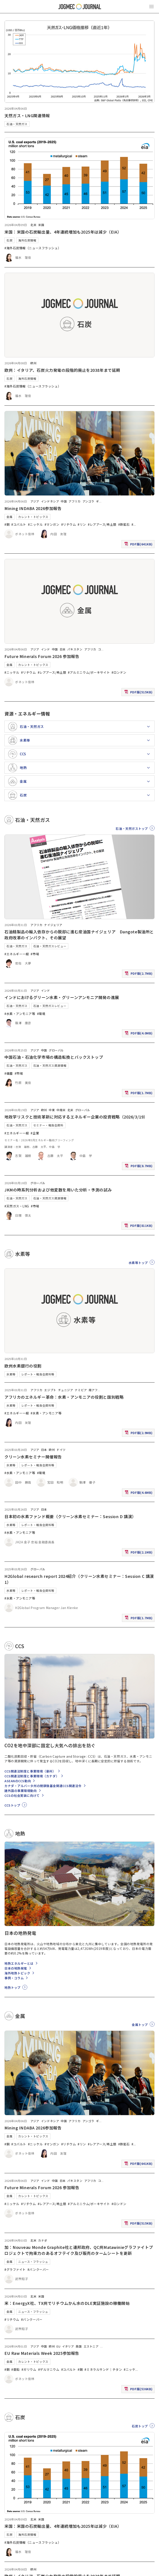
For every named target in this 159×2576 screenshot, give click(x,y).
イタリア (68, 2346)
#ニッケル (35, 524)
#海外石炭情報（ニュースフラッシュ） (32, 248)
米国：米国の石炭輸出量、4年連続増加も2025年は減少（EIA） (63, 232)
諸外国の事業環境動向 (20, 1790)
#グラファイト (15, 2269)
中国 (64, 501)
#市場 (35, 954)
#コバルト (18, 524)
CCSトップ (12, 1805)
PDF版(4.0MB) (139, 1034)
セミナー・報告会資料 (48, 1125)
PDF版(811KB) (139, 1226)
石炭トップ (140, 2426)
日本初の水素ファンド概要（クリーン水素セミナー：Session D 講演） (70, 1516)
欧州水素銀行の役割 (22, 1366)
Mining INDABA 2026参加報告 (32, 508)
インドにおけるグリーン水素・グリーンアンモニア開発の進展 (61, 997)
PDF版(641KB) (139, 545)
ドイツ (61, 1450)
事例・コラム (14, 1978)
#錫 (80, 2369)
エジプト (50, 1390)
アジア (34, 501)
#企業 (35, 1133)
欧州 (33, 363)
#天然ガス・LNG (16, 1206)
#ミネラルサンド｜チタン (103, 2369)
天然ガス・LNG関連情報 (27, 115)
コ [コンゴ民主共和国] (99, 649)
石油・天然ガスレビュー (49, 946)
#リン (82, 524)
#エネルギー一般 (16, 954)
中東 (52, 1110)
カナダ (42, 2240)
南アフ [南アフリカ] (93, 1390)
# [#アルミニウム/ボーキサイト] (132, 524)
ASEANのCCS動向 (17, 1781)
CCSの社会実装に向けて (22, 1795)
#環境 (41, 1013)
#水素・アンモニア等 (19, 1013)
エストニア (91, 2346)
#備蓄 (8, 1073)
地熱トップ (12, 1987)
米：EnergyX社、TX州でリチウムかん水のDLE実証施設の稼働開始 (67, 2303)
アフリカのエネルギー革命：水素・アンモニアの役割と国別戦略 (64, 1397)
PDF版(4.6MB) (139, 1493)
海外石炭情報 (27, 240)
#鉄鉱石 (124, 524)
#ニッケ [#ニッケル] (129, 2369)
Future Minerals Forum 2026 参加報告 (41, 656)
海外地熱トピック (17, 1973)
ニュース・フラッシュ (33, 2262)
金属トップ (140, 2024)
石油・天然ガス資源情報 (49, 1065)
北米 (33, 225)
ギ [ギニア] (97, 501)
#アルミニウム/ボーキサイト (89, 672)
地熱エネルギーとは (18, 1963)
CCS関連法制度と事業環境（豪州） (30, 1771)
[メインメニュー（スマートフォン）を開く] (151, 7)
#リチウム (68, 524)
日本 (63, 649)
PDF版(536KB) (139, 2390)
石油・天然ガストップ (132, 828)
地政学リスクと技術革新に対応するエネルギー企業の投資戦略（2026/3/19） (76, 1117)
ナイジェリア (53, 925)
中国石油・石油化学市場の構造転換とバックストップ (53, 1057)
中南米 (61, 1110)
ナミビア (81, 1390)
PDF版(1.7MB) (139, 1094)
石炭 (9, 240)
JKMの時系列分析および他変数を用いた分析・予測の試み (58, 1190)
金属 (9, 517)
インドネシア (50, 501)
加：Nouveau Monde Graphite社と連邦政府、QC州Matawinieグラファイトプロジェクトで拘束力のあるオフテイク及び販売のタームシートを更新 (78, 2250)
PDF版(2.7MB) (139, 974)
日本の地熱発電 (15, 1968)
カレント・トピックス (33, 517)
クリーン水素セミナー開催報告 (33, 1457)
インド (45, 649)
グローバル (56, 1050)
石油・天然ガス (16, 124)
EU (58, 2346)
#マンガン (52, 524)
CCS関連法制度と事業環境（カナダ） (31, 1776)
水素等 (11, 1374)
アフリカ (74, 501)
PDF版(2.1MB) (139, 1553)
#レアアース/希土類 (102, 524)
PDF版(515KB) (139, 693)
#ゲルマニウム (48, 2369)
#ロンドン (119, 672)
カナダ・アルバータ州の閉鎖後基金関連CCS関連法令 (43, 1786)
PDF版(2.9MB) (139, 1434)
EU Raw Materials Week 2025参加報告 (41, 2353)
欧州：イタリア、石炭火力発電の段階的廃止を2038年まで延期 (62, 370)
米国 (41, 225)
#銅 (7, 524)
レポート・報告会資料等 (37, 1374)
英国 (79, 2346)
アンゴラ (88, 501)
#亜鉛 (15, 2369)
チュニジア (65, 1390)
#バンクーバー (38, 2269)
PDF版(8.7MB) (139, 1167)
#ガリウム (29, 2369)
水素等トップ (138, 1262)
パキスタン (74, 649)
